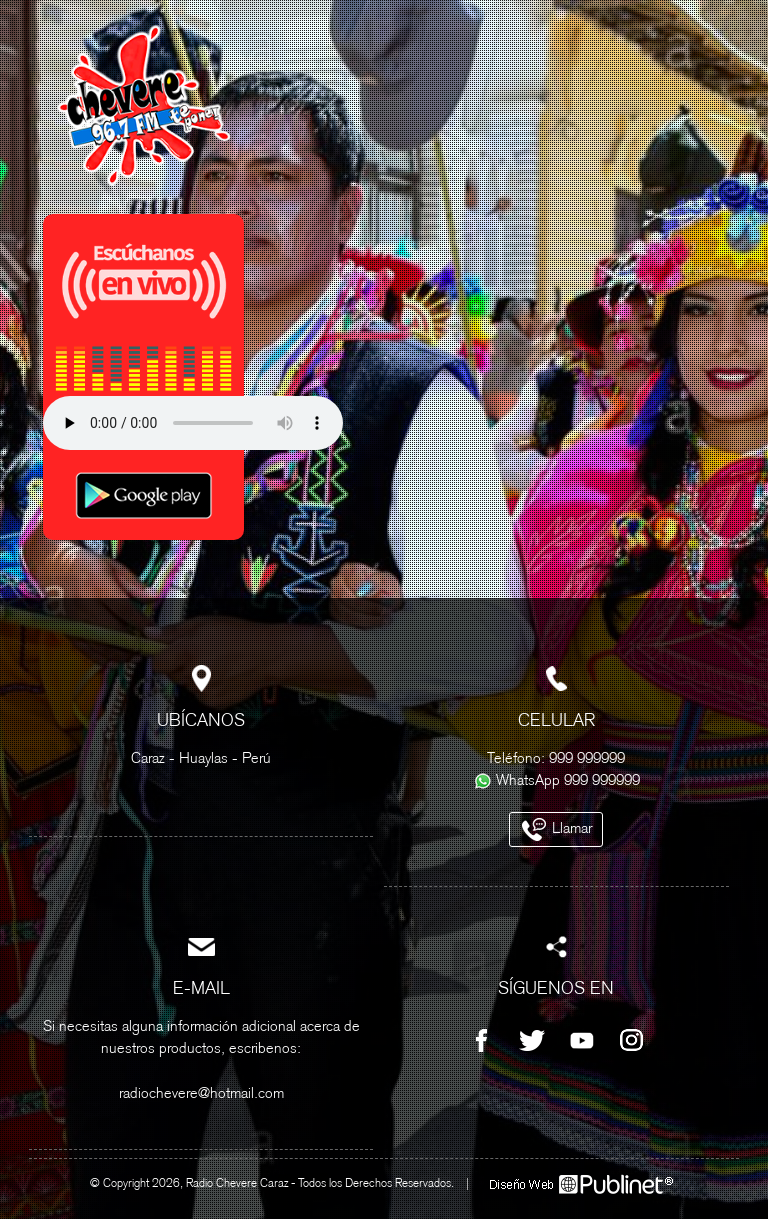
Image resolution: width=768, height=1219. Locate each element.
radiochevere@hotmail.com (201, 1094)
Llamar (556, 829)
